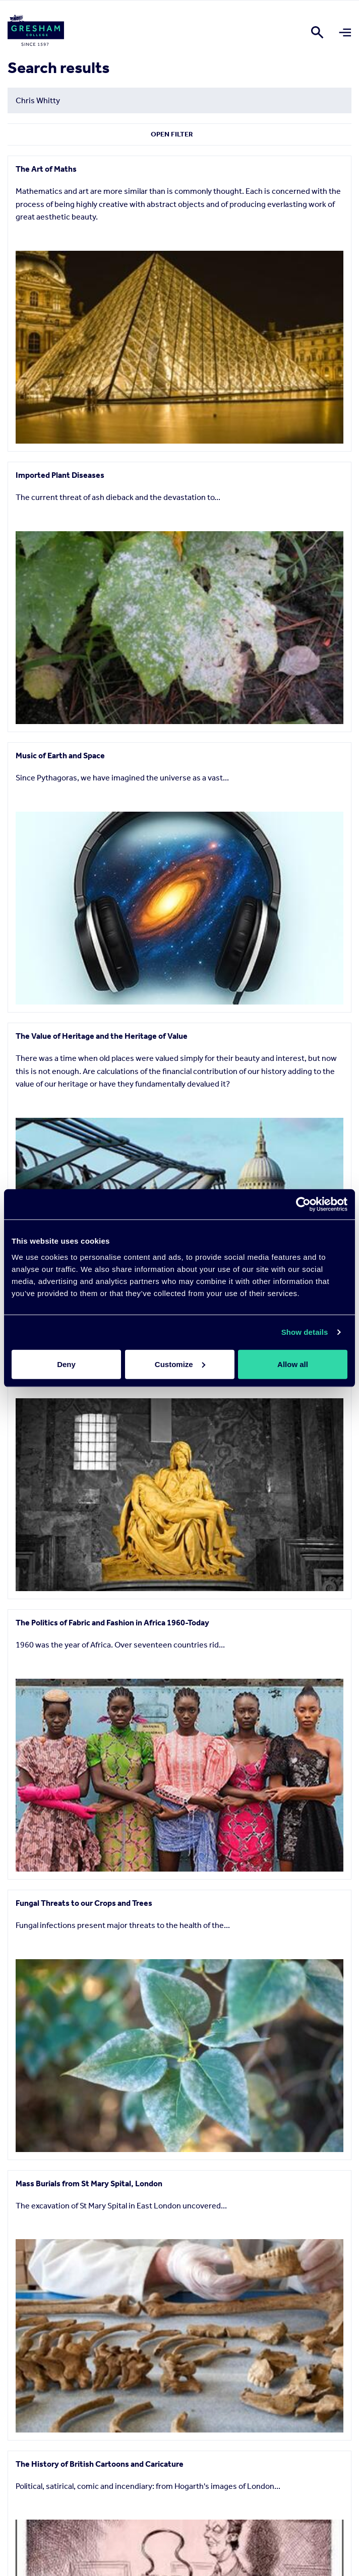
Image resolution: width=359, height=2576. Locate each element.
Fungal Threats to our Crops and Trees (84, 1903)
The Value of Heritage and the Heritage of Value (102, 1036)
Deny (66, 1363)
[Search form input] (179, 100)
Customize (180, 1363)
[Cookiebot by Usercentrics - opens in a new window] (303, 1204)
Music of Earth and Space (60, 755)
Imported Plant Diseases (60, 475)
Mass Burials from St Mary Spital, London (89, 2183)
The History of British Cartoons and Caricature (100, 2464)
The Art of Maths (46, 169)
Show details (304, 1332)
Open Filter (172, 134)
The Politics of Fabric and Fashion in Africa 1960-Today (112, 1622)
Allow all (292, 1363)
